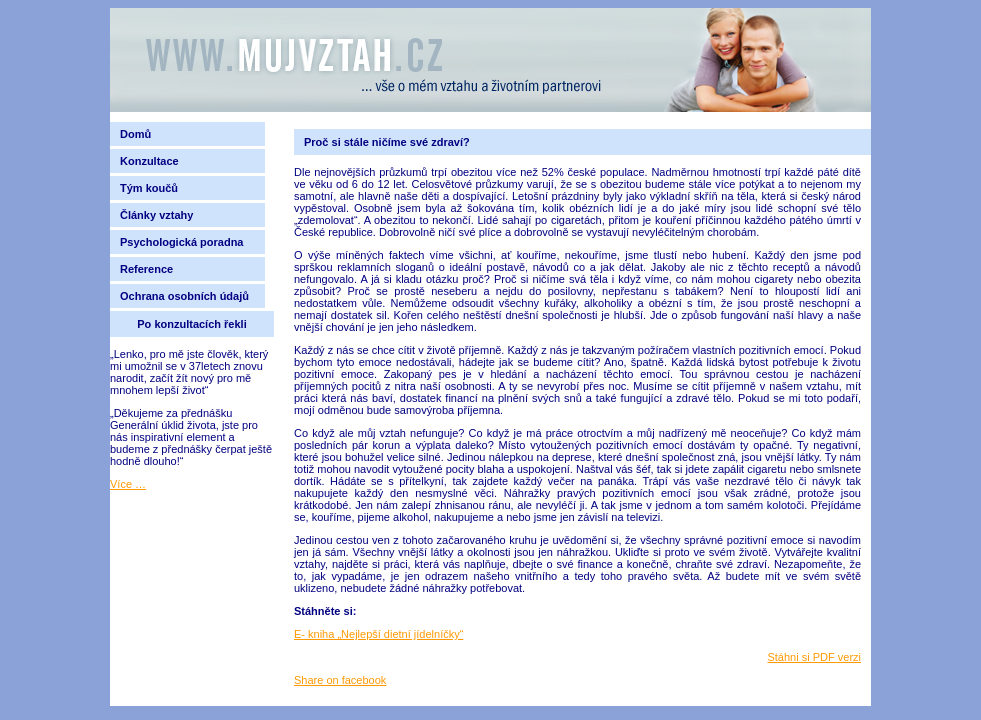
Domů (135, 134)
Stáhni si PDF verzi (814, 657)
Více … (128, 484)
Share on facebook (340, 680)
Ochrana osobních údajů (184, 296)
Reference (146, 269)
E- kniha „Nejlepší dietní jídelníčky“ (378, 634)
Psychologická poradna (185, 242)
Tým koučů (149, 188)
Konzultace (149, 161)
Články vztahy (156, 215)
